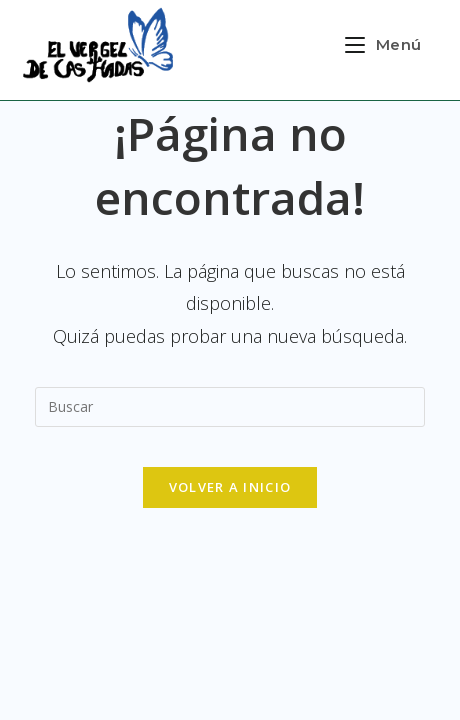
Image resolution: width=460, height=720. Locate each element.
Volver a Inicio (230, 487)
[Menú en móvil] (383, 44)
